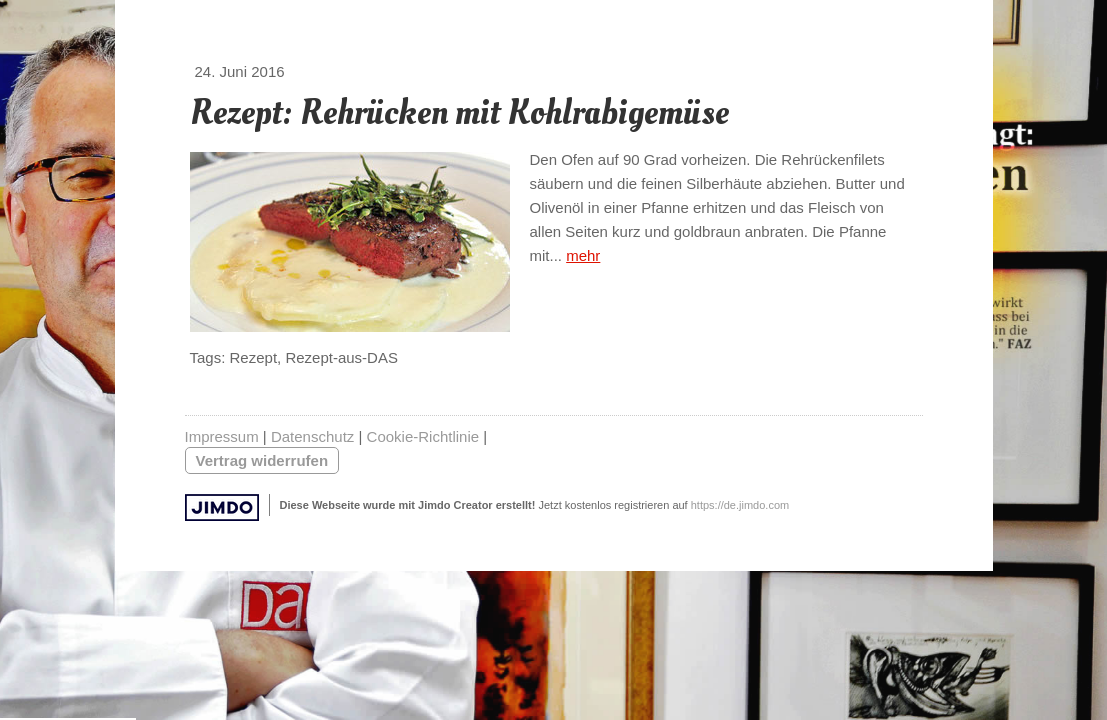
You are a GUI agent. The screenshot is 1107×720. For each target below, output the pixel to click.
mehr (583, 255)
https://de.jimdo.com (740, 505)
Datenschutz (312, 436)
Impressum (222, 436)
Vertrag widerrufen (262, 460)
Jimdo (222, 507)
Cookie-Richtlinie (423, 436)
